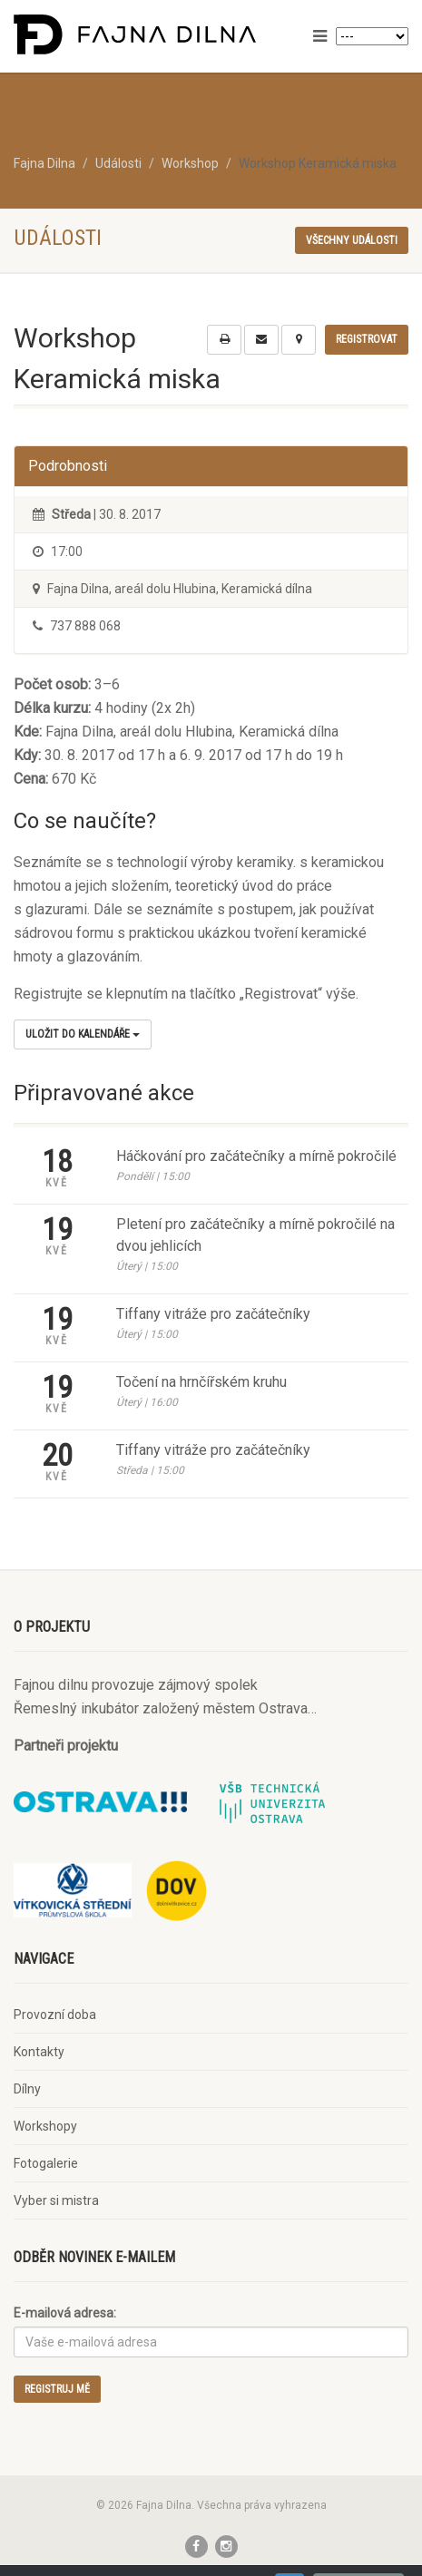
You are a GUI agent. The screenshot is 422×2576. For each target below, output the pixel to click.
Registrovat (366, 339)
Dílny (27, 2089)
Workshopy (45, 2126)
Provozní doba (55, 2014)
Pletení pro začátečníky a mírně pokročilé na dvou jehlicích (255, 1234)
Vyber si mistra (56, 2200)
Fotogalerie (46, 2163)
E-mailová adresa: (65, 2313)
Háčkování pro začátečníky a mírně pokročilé (256, 1156)
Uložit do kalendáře (82, 1034)
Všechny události (351, 240)
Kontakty (39, 2051)
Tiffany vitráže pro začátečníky (213, 1313)
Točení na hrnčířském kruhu (201, 1381)
